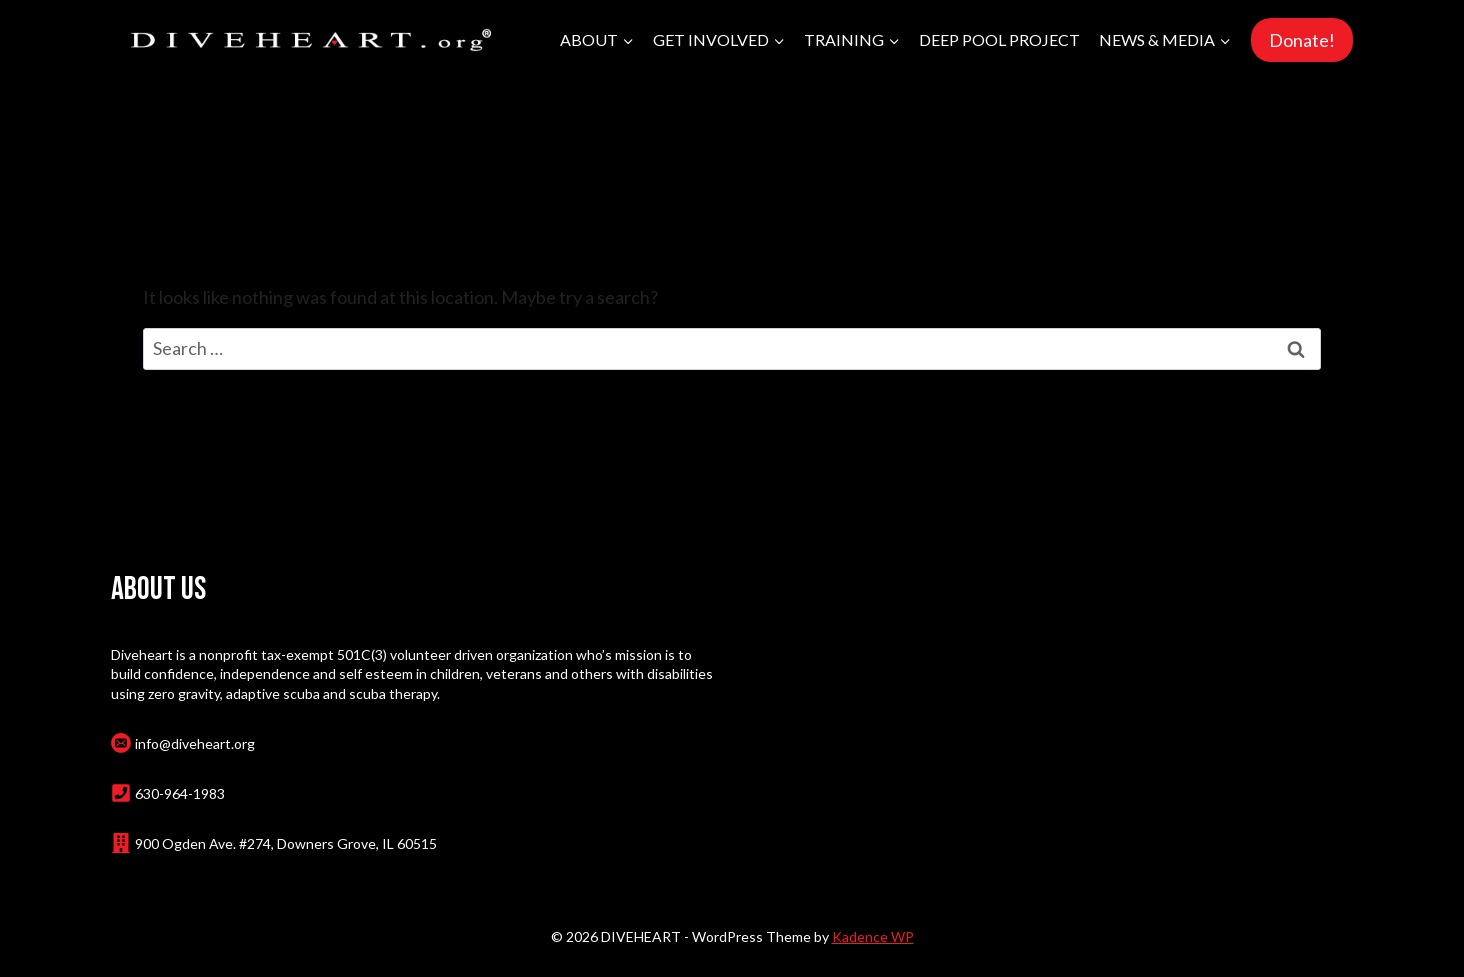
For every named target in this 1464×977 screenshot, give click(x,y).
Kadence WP (873, 936)
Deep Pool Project (999, 39)
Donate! (1302, 40)
